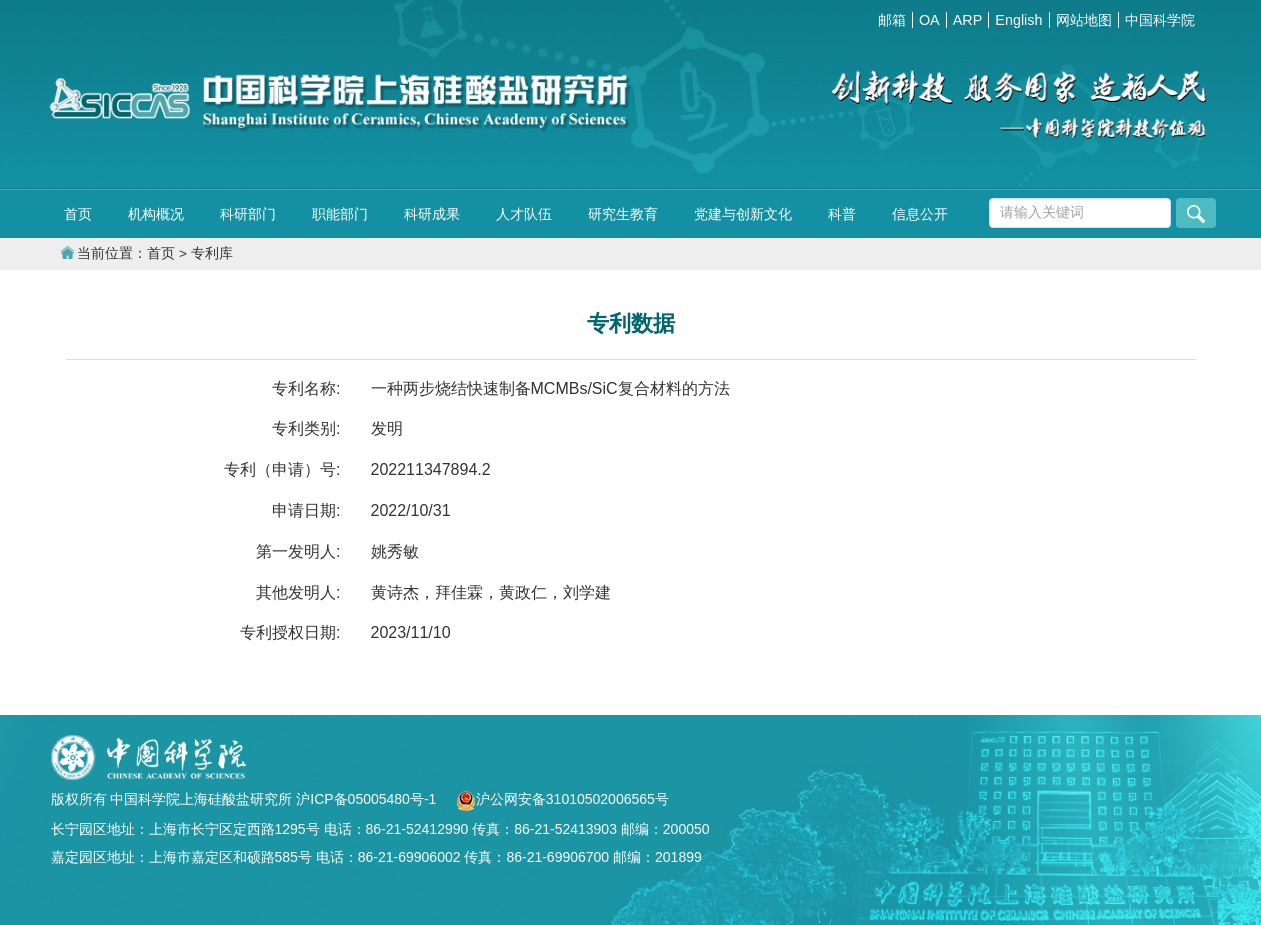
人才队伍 (524, 214)
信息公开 (920, 214)
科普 (842, 214)
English (1018, 20)
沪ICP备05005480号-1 (368, 799)
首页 (78, 214)
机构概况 (156, 214)
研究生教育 (623, 214)
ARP (968, 20)
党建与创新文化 (743, 214)
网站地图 (1084, 20)
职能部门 (340, 214)
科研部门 (248, 214)
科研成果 (432, 214)
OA (929, 20)
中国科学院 (1160, 20)
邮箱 (892, 20)
